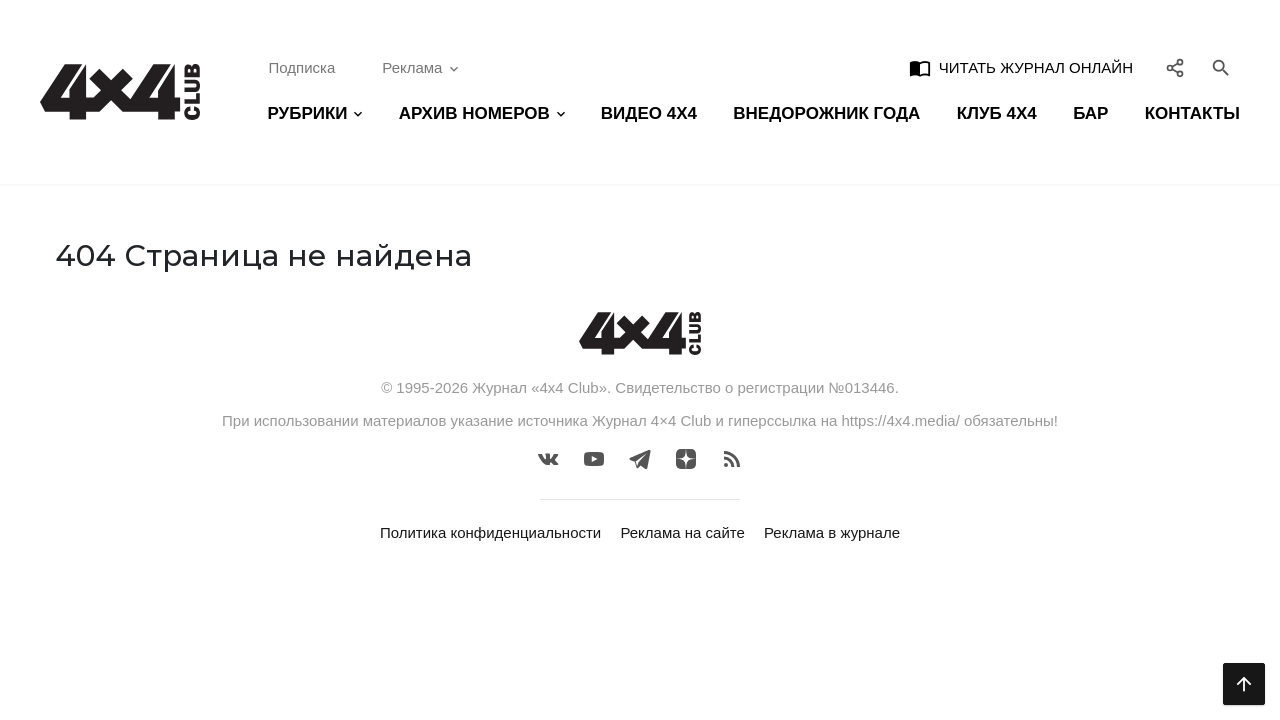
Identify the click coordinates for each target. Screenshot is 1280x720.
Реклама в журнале (832, 532)
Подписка (302, 67)
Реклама (422, 68)
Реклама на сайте (682, 532)
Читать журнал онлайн (1021, 68)
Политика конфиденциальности (490, 532)
